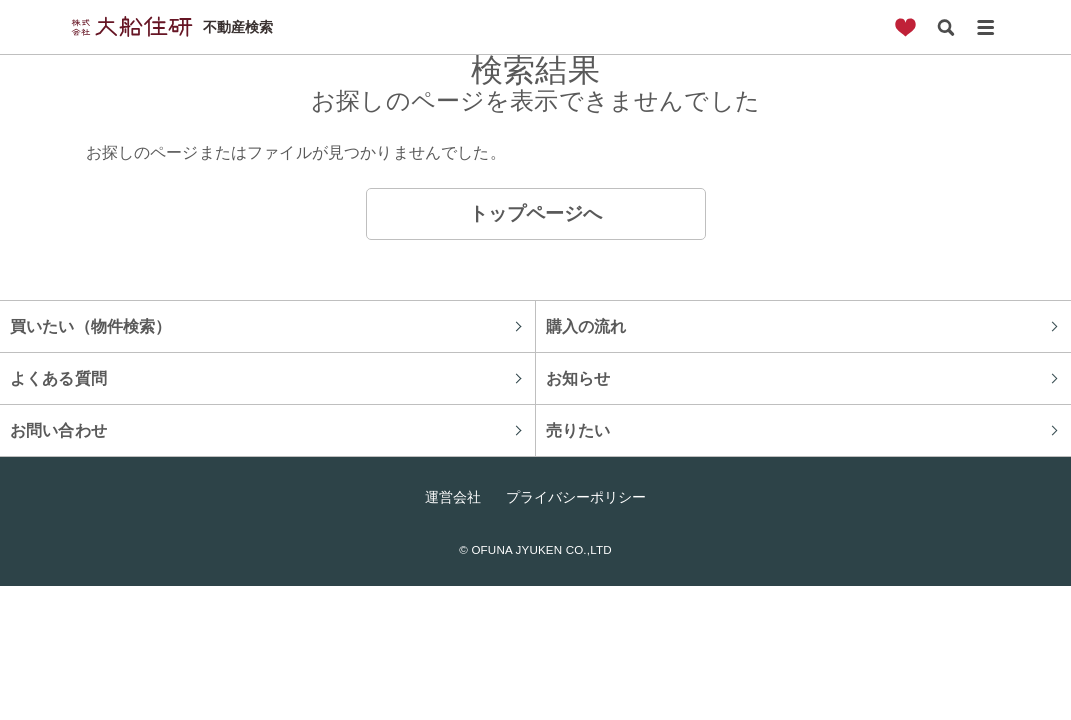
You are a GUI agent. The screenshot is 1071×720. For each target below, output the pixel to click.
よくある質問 (58, 378)
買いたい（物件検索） (91, 326)
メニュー (986, 27)
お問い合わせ (58, 430)
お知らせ (578, 378)
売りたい (578, 430)
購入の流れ (586, 326)
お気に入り (906, 27)
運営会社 (453, 497)
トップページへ (535, 213)
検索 (946, 27)
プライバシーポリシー (576, 497)
